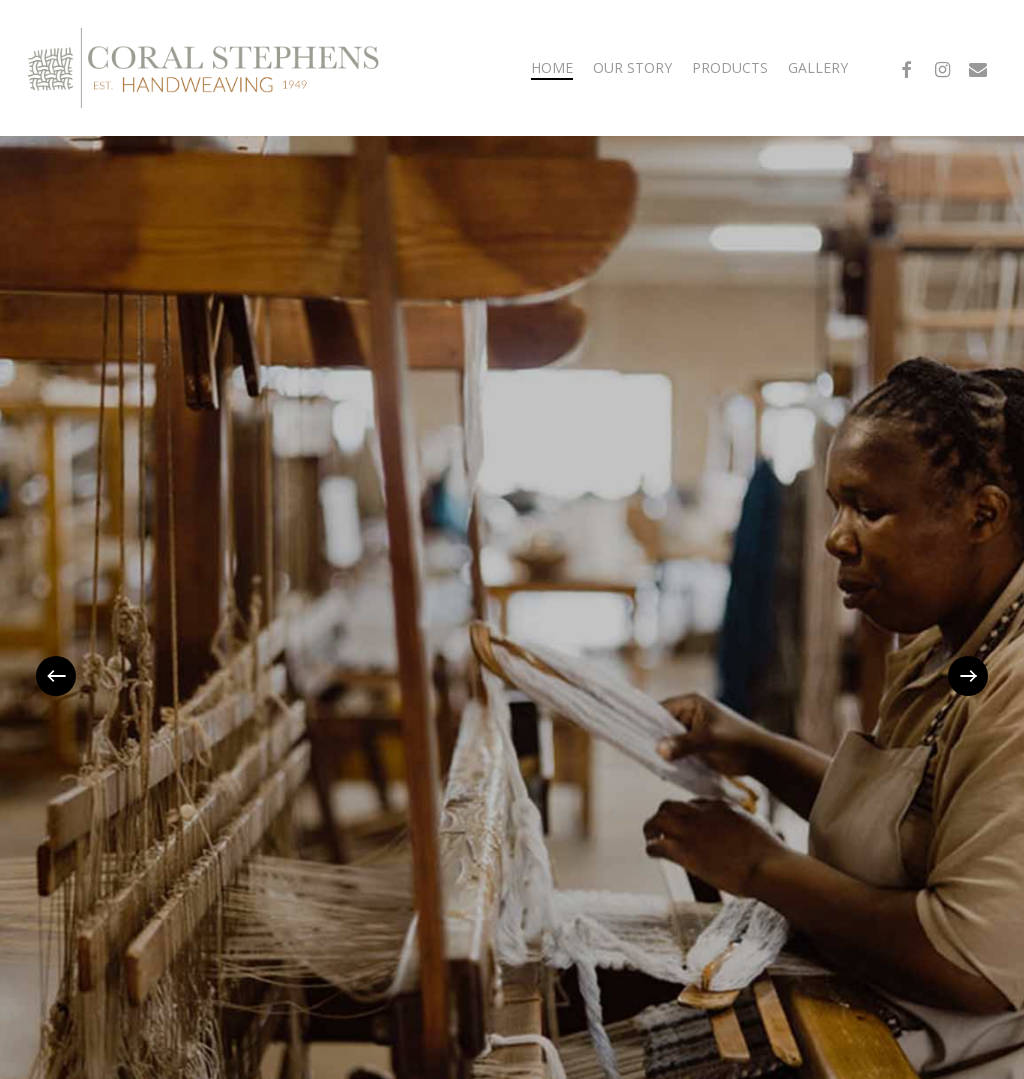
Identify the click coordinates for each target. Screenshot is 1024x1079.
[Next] (968, 676)
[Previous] (56, 676)
